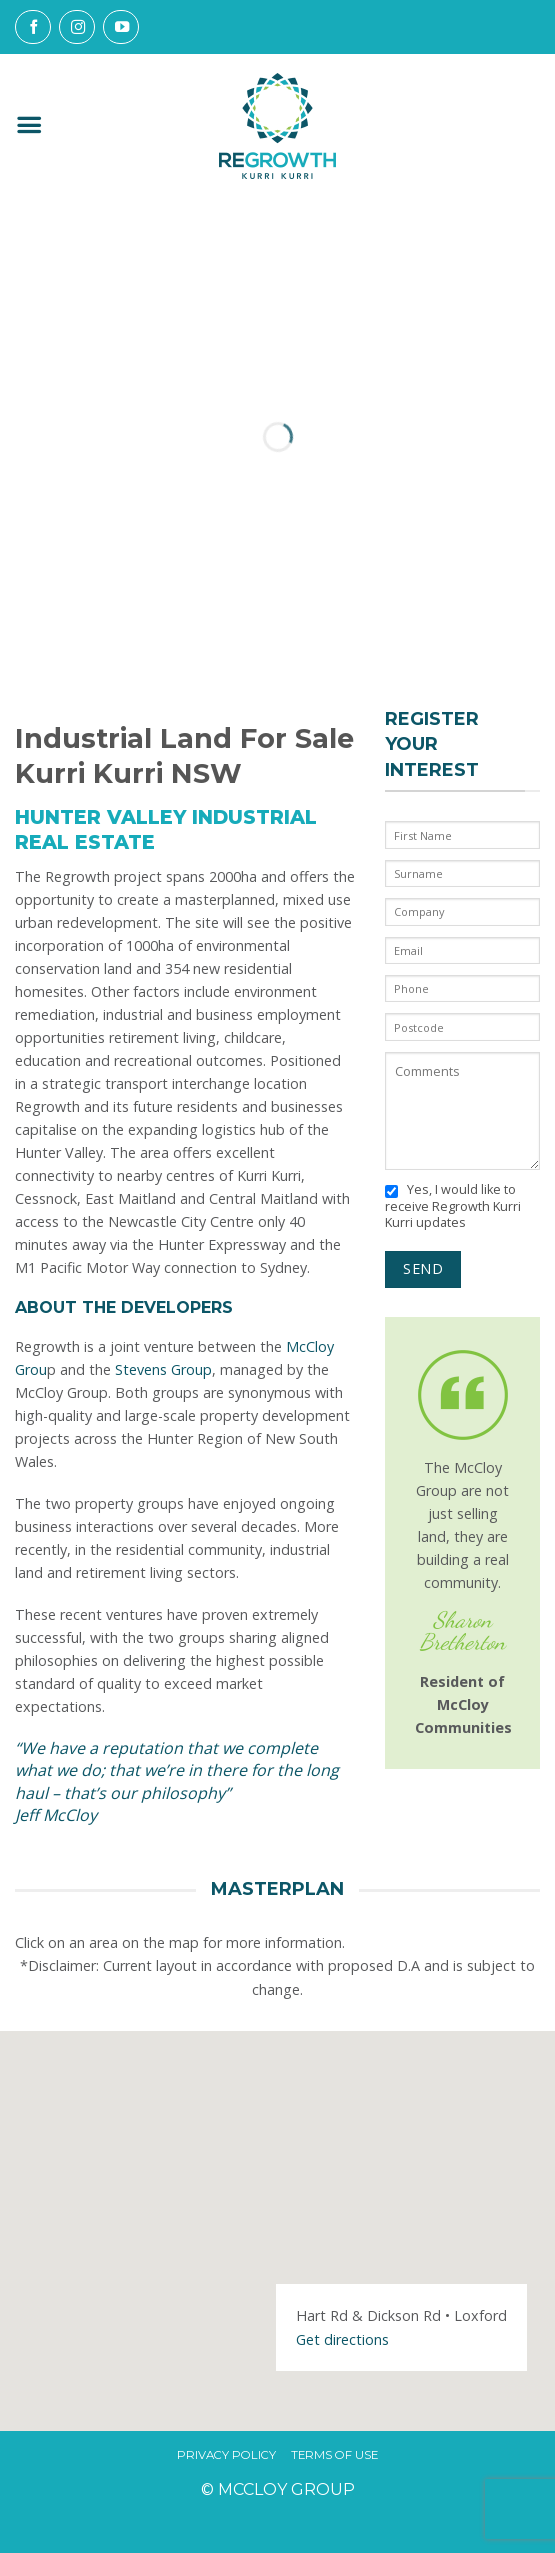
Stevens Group (163, 1369)
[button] (28, 125)
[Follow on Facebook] (33, 27)
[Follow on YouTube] (121, 27)
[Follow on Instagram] (77, 27)
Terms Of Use (334, 2455)
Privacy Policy (226, 2455)
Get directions (342, 2339)
